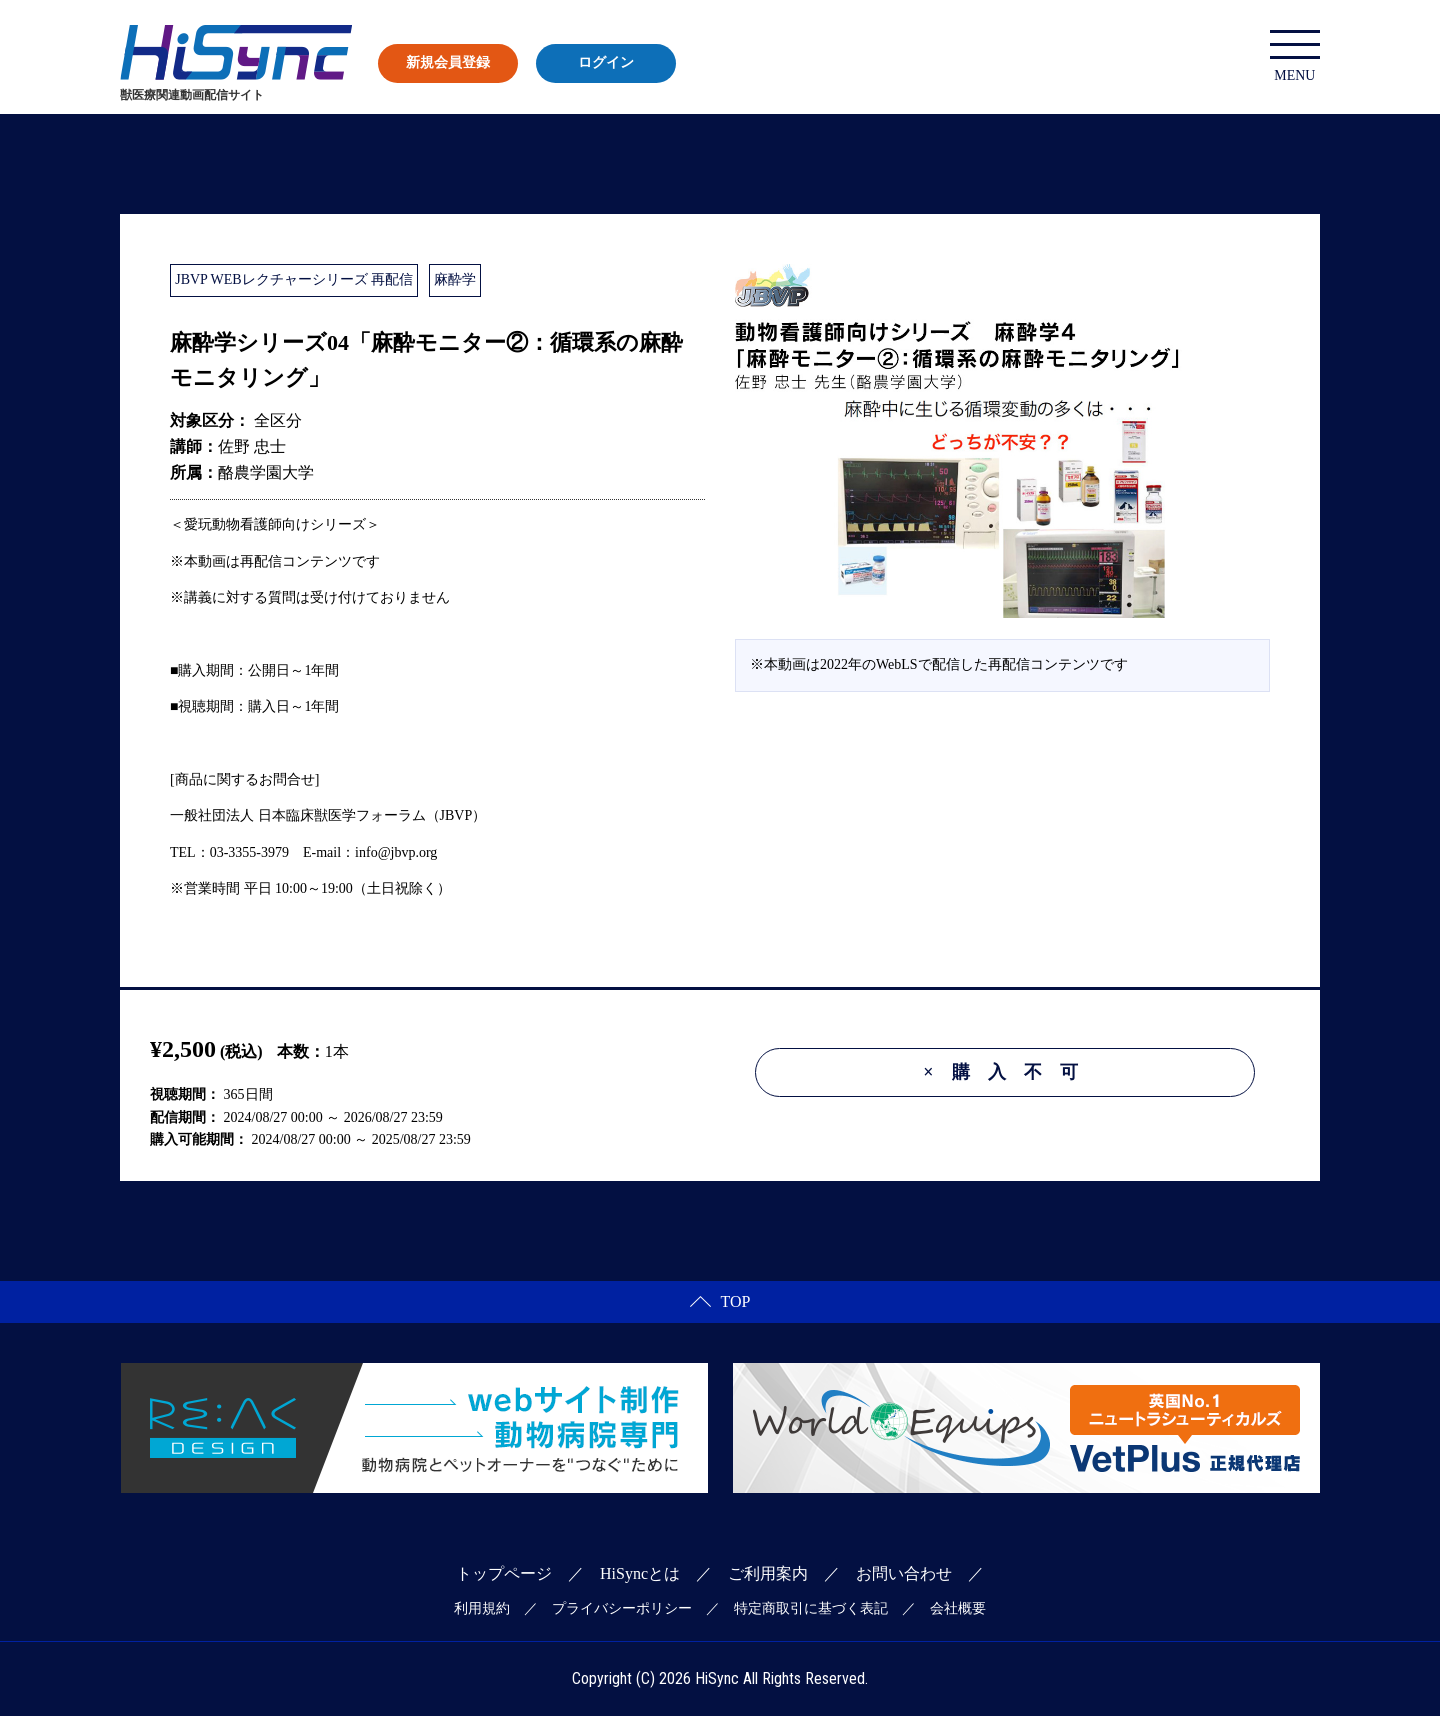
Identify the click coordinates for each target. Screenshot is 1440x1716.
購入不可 (1009, 1072)
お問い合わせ (904, 1573)
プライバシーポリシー (622, 1608)
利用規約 (482, 1608)
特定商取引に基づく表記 (811, 1608)
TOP (720, 1301)
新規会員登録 (448, 62)
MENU (1295, 56)
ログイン (606, 62)
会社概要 (958, 1608)
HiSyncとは (640, 1573)
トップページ (504, 1573)
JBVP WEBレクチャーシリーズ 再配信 (294, 279)
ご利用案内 (768, 1573)
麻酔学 (455, 279)
